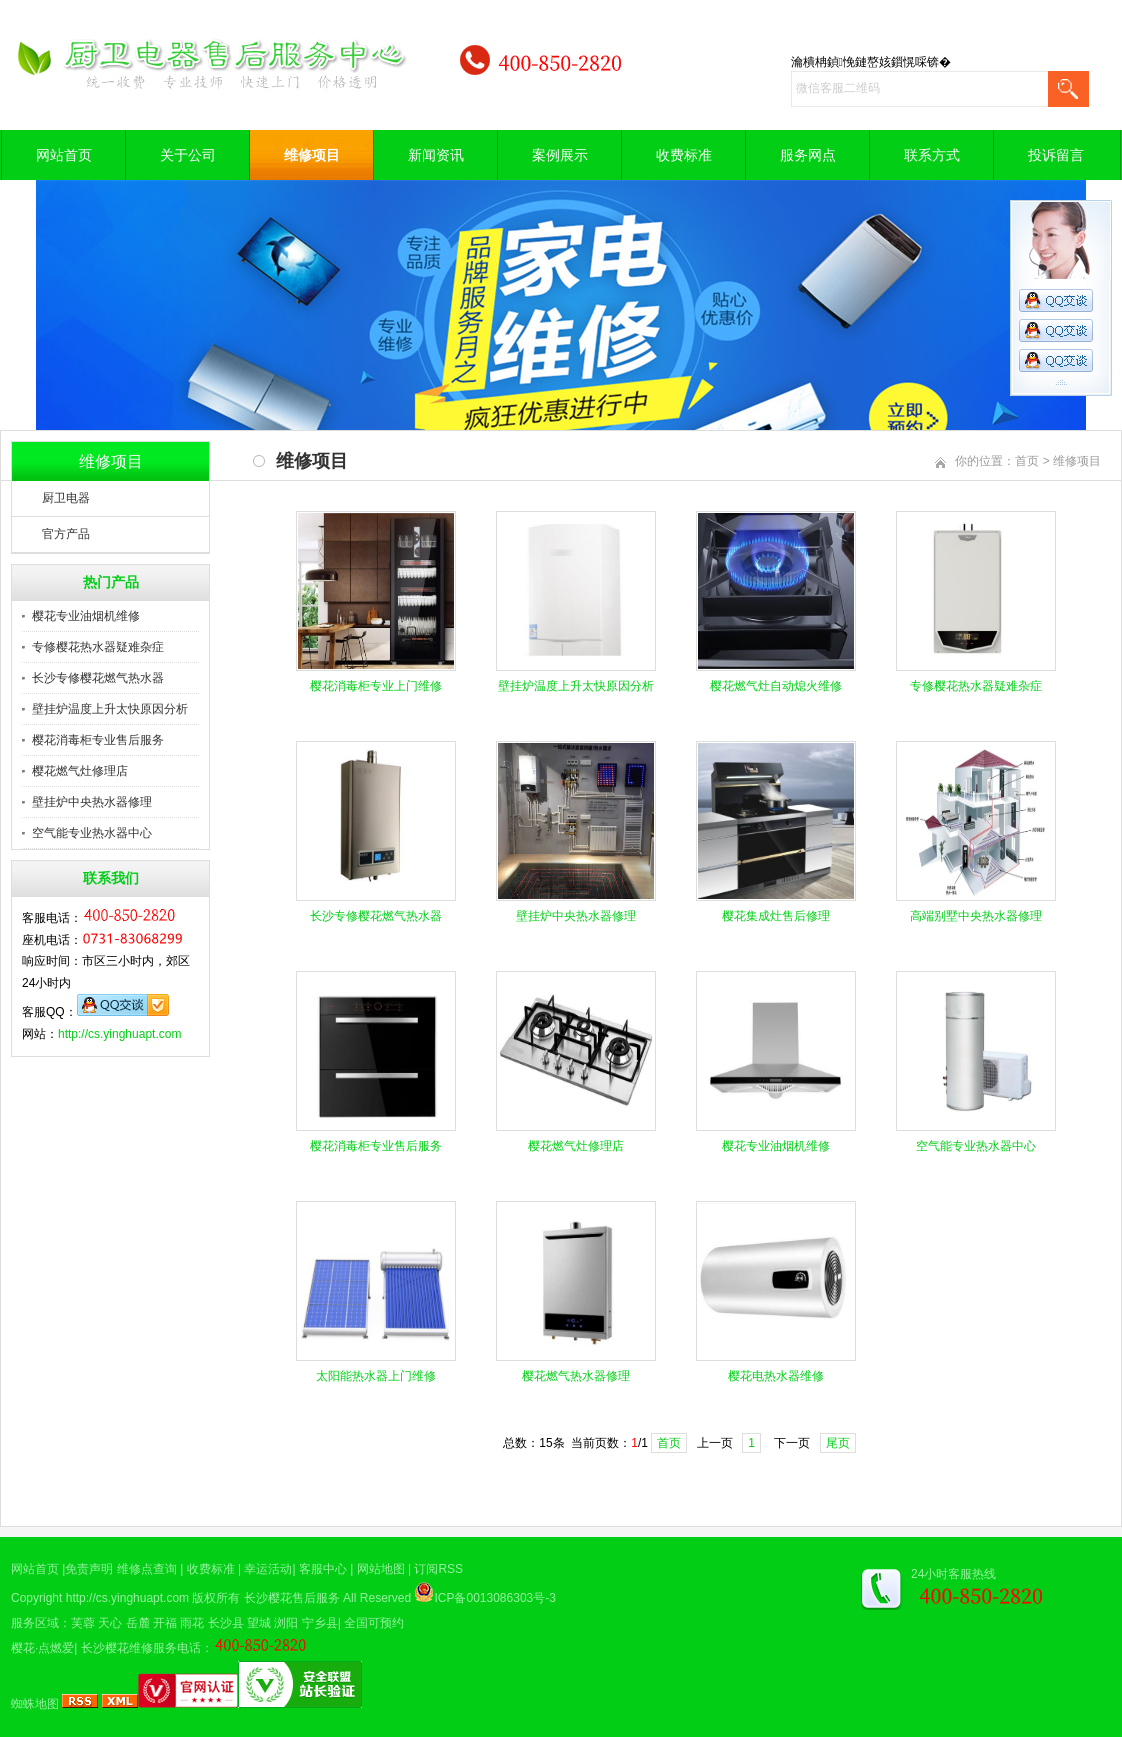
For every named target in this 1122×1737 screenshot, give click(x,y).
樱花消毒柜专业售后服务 (98, 740)
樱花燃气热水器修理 (576, 1376)
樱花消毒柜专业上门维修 (376, 686)
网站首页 (64, 155)
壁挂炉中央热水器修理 (92, 802)
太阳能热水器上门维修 (376, 1376)
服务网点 (808, 155)
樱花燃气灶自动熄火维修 (776, 686)
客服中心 (323, 1569)
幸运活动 (268, 1569)
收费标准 (684, 155)
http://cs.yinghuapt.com (119, 1034)
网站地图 (381, 1569)
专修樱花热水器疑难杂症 (98, 647)
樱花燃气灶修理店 (80, 771)
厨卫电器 (66, 498)
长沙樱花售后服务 (292, 1598)
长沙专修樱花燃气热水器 (98, 678)
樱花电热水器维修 (776, 1376)
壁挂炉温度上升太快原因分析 (110, 709)
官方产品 (66, 534)
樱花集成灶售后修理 (776, 916)
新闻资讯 (436, 155)
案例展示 (560, 155)
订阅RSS (438, 1569)
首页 (1027, 461)
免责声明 (89, 1569)
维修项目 (312, 155)
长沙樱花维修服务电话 (141, 1648)
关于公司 (188, 155)
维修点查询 (147, 1569)
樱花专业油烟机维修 (86, 616)
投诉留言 (1056, 155)
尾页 (838, 1443)
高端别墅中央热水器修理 (976, 916)
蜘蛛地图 (35, 1704)
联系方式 (932, 155)
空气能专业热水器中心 (92, 833)
